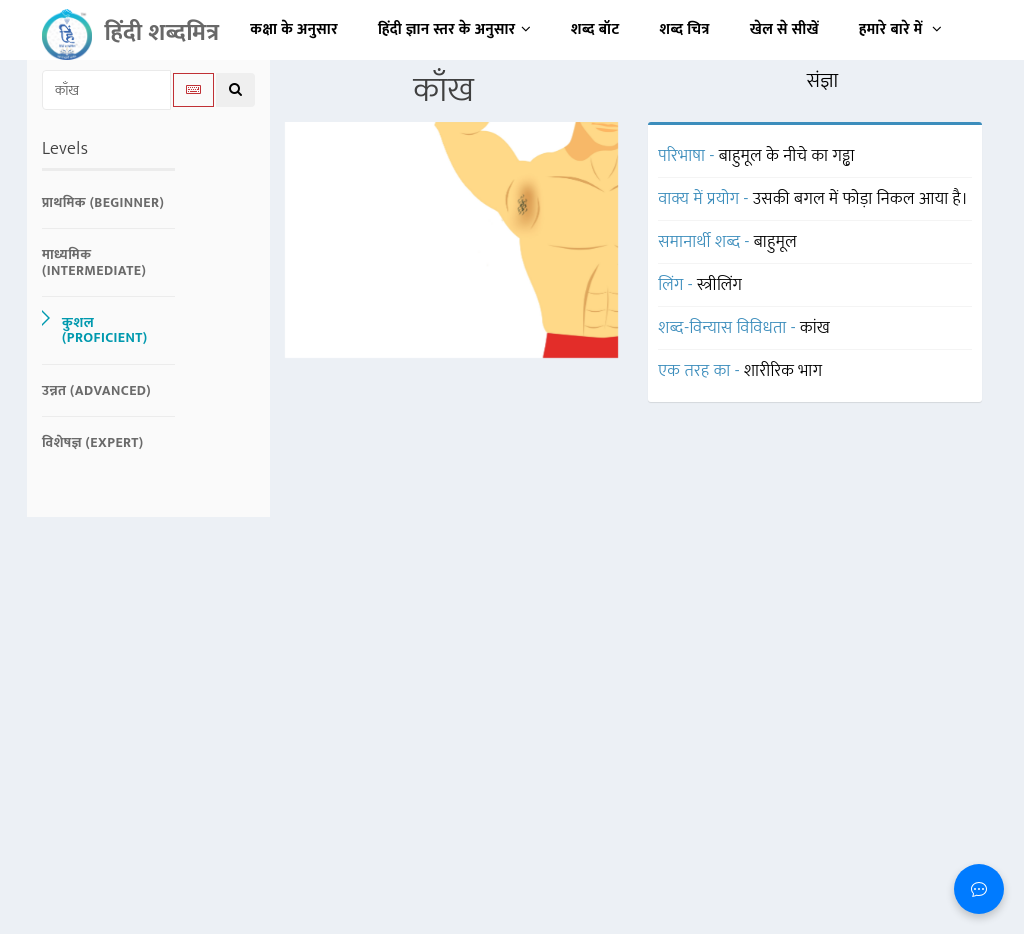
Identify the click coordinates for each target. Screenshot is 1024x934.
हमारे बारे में (900, 29)
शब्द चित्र (685, 29)
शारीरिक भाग (783, 371)
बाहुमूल (775, 242)
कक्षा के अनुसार (294, 29)
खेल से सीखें (784, 29)
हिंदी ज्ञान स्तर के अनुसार (454, 29)
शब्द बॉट (595, 29)
